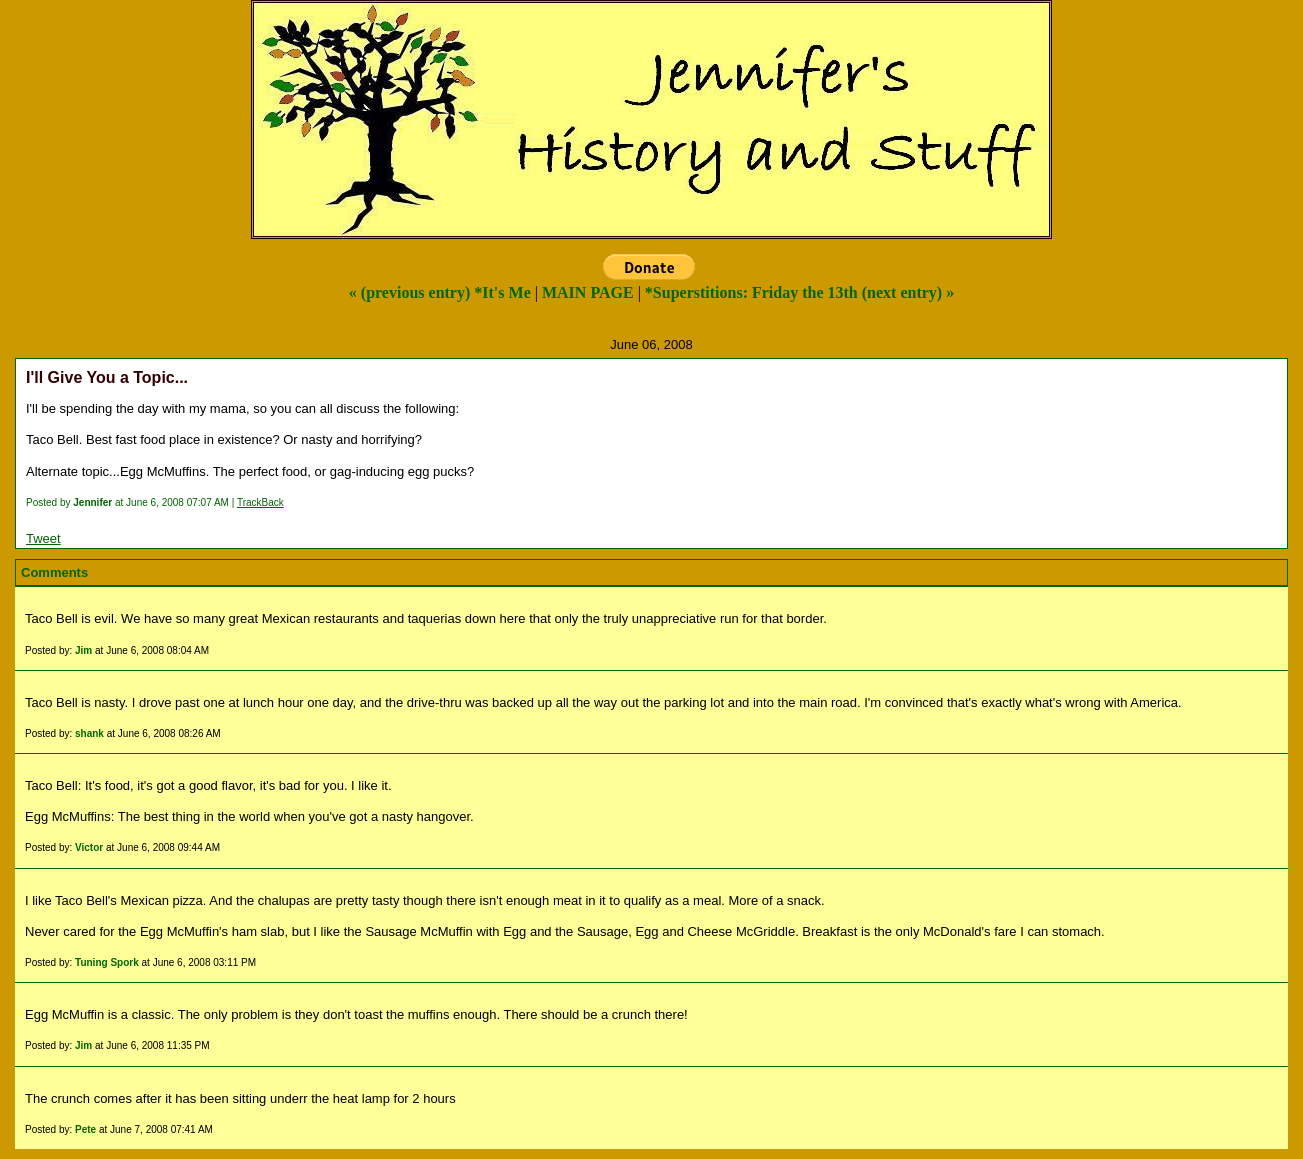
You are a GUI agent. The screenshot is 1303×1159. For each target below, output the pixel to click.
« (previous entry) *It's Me (440, 292)
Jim (83, 650)
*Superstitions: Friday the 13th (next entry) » (799, 292)
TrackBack (260, 502)
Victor (89, 847)
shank (89, 733)
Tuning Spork (107, 962)
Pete (85, 1129)
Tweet (43, 538)
